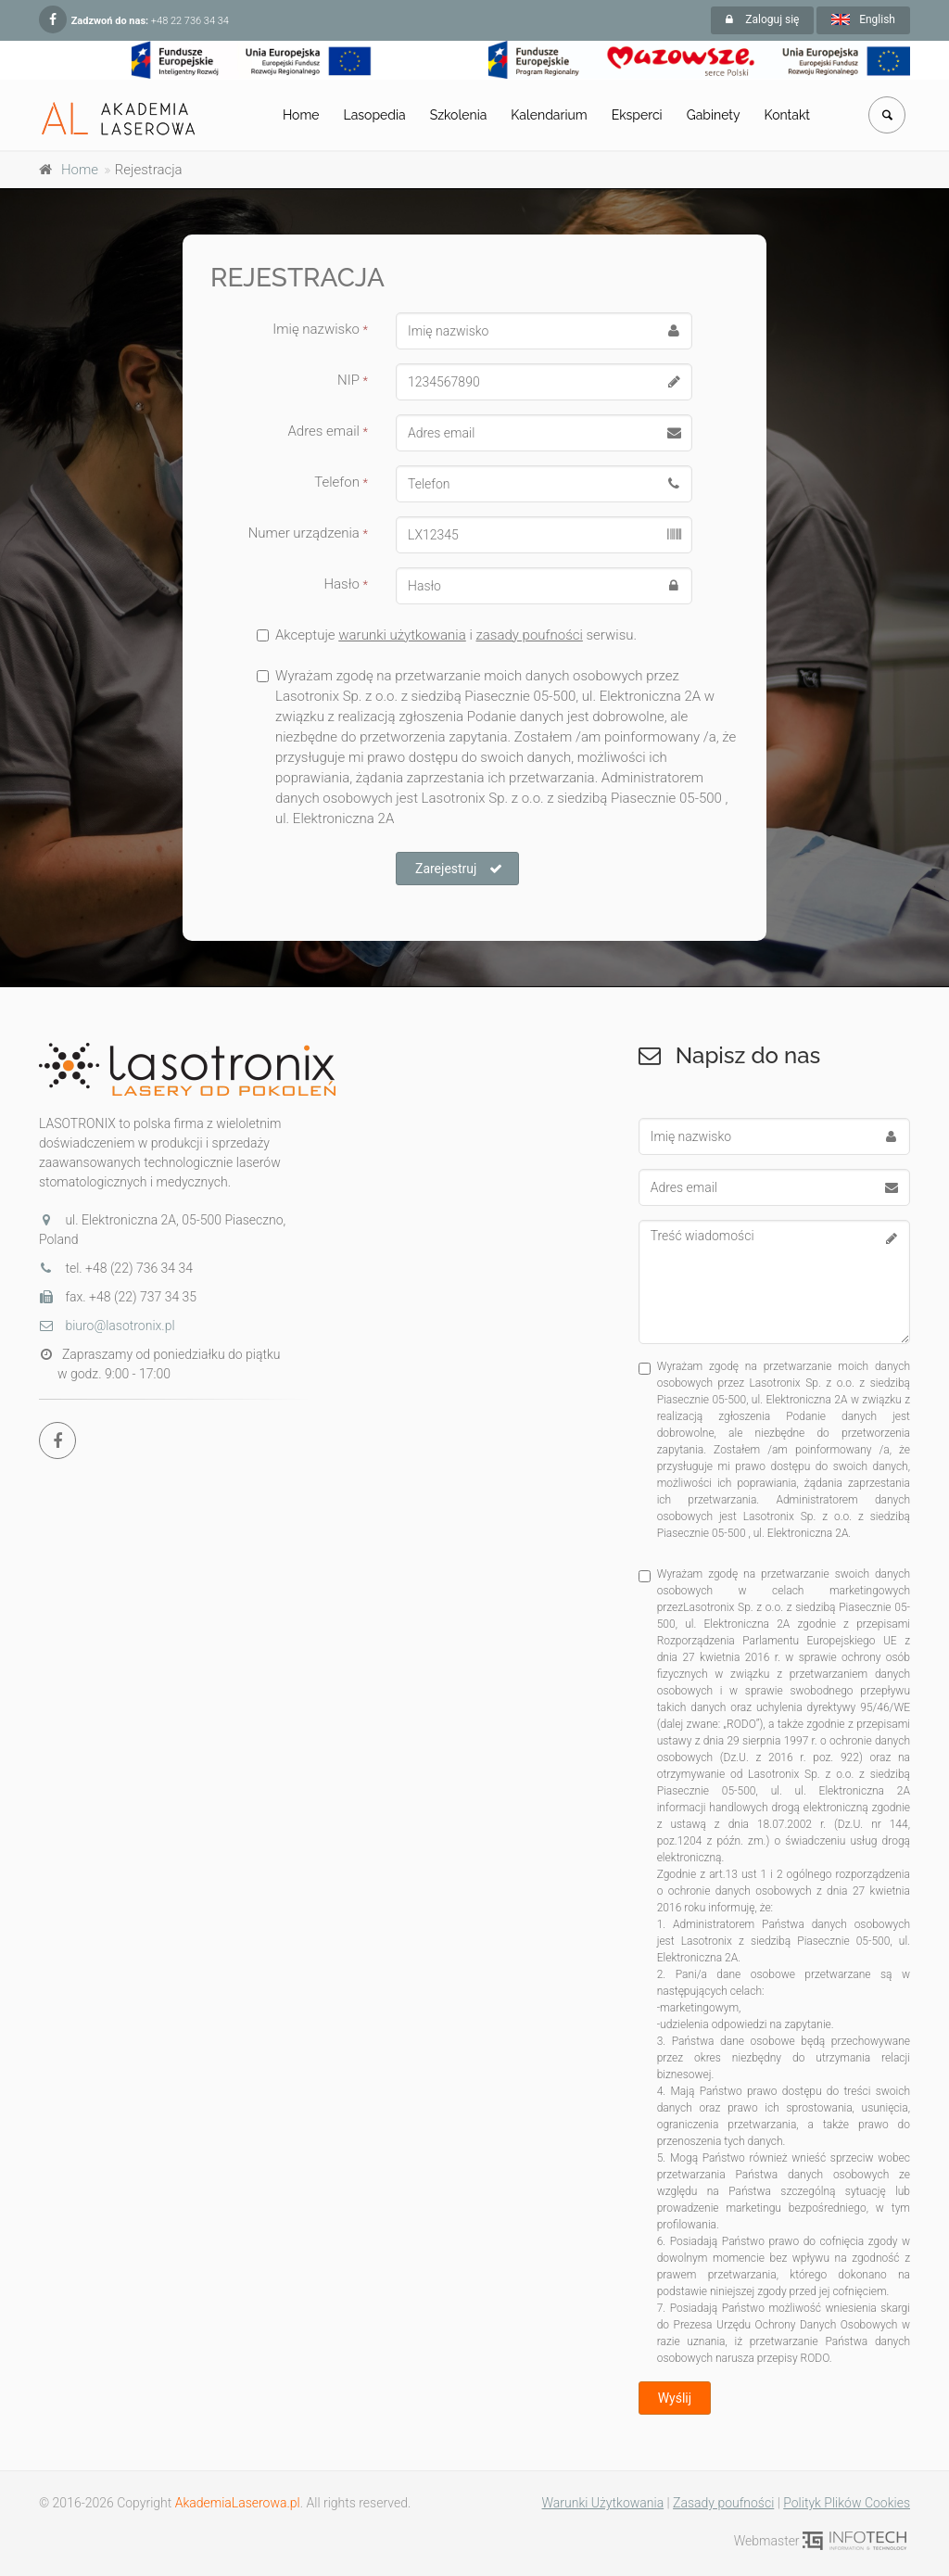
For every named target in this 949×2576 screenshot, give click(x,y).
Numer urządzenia (308, 533)
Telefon (341, 482)
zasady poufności (528, 635)
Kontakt (787, 115)
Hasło (345, 584)
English (863, 19)
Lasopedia (375, 115)
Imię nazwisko (320, 329)
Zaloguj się (762, 19)
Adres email (327, 431)
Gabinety (713, 115)
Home (301, 115)
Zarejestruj (458, 868)
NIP (352, 380)
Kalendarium (549, 115)
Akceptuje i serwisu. (447, 635)
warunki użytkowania (402, 635)
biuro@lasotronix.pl (107, 1325)
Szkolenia (458, 115)
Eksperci (637, 115)
